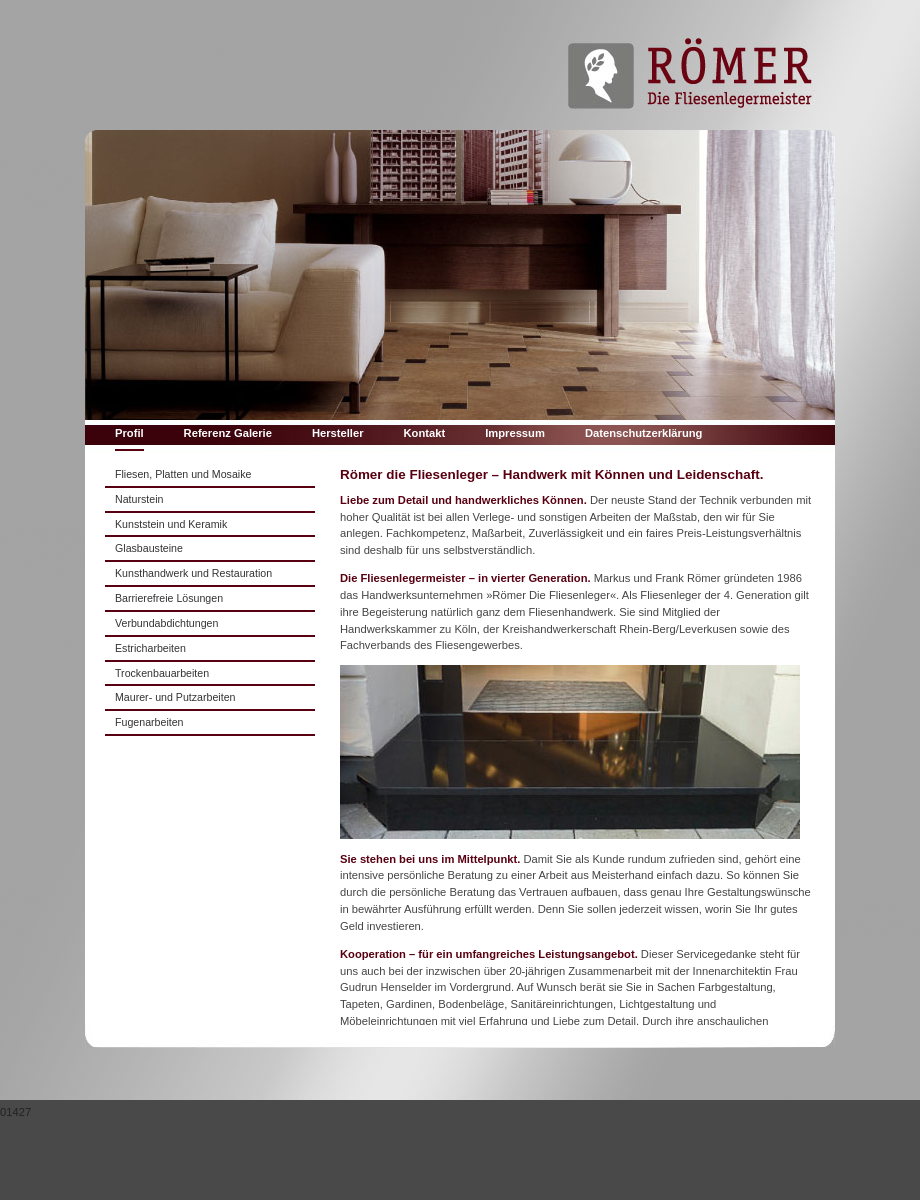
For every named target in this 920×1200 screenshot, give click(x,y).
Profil (129, 433)
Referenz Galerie (228, 433)
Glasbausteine (149, 548)
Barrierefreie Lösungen (169, 598)
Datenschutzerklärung (644, 433)
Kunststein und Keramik (171, 524)
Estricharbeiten (150, 648)
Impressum (515, 433)
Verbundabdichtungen (166, 623)
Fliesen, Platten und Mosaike (183, 474)
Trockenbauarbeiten (162, 673)
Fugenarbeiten (149, 722)
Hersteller (338, 433)
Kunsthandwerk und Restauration (193, 573)
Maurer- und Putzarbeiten (175, 697)
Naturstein (139, 499)
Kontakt (425, 433)
